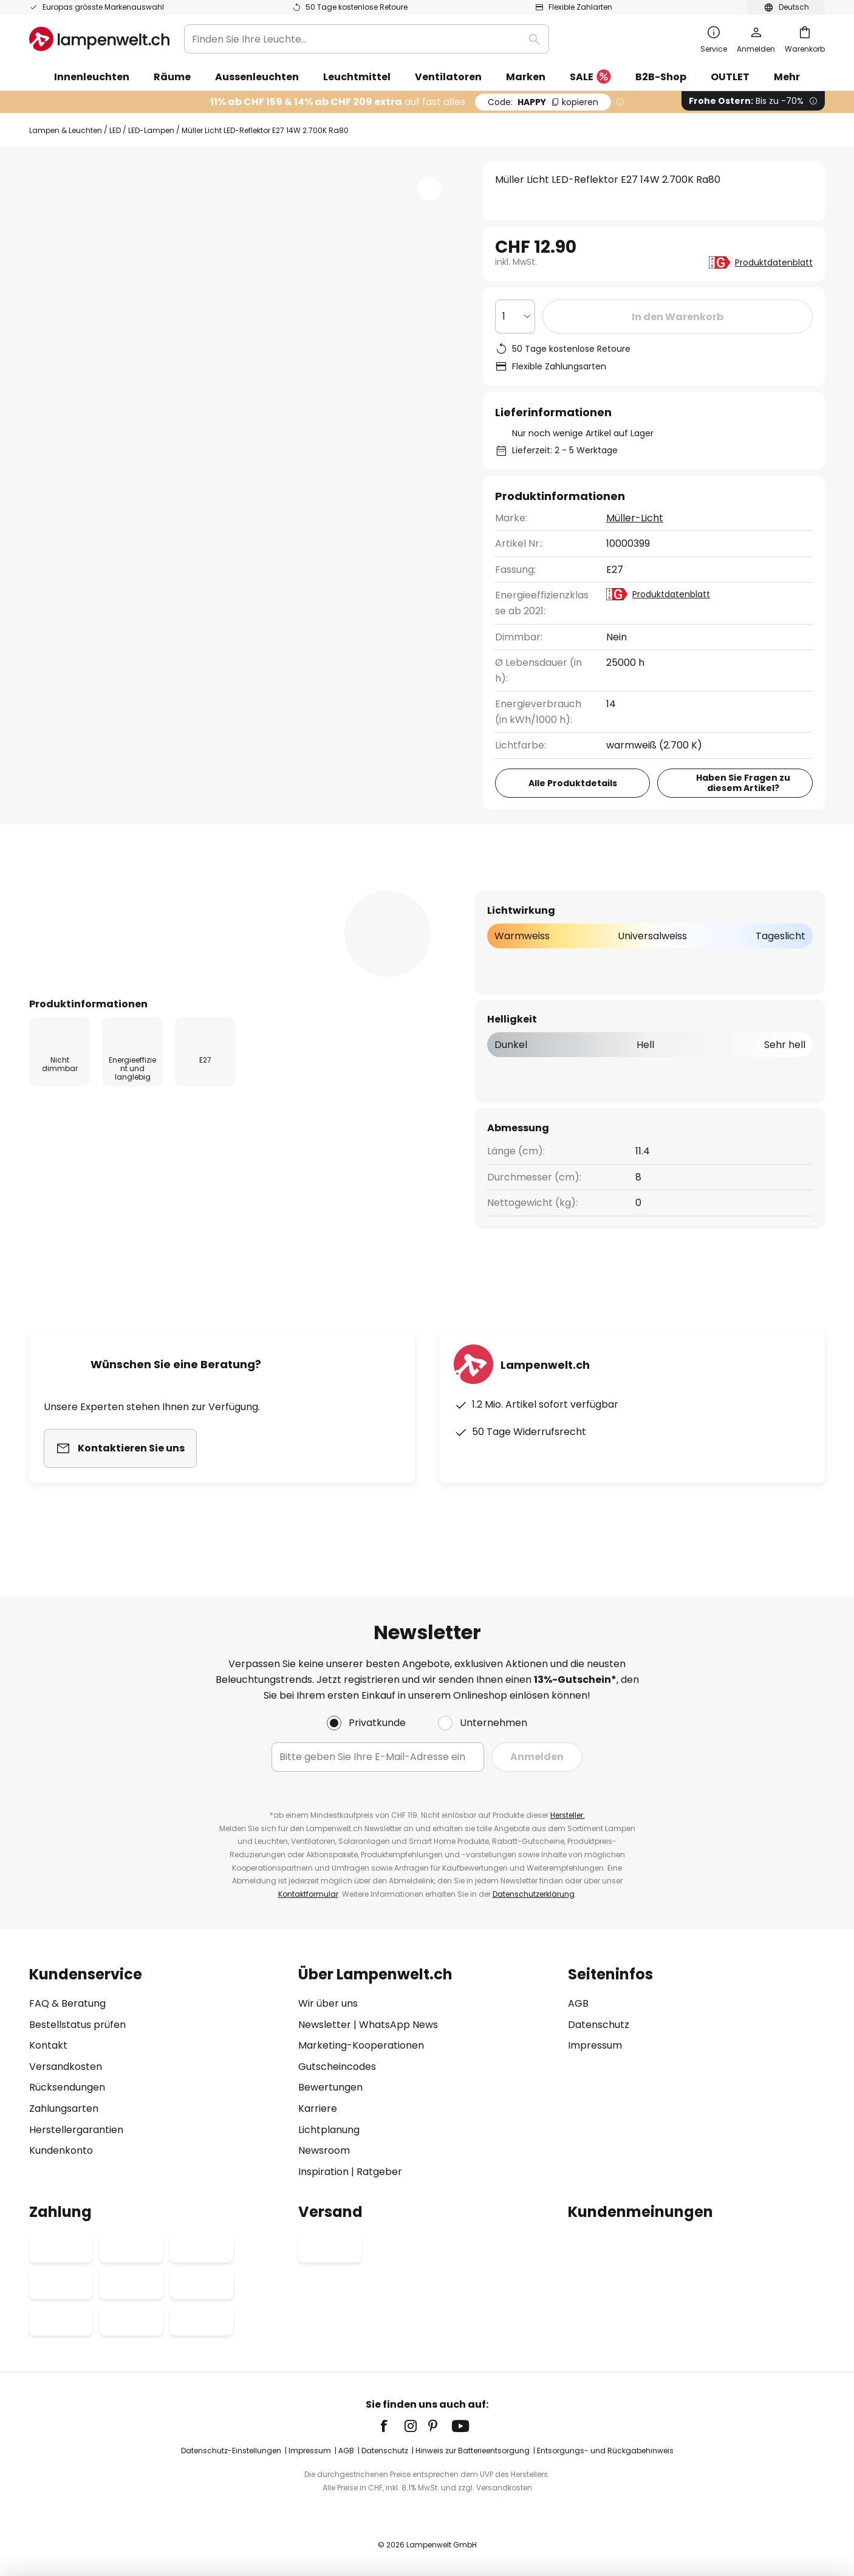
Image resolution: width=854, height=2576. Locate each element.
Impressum (595, 2045)
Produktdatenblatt (774, 262)
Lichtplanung (329, 2130)
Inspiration (323, 2172)
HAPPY (543, 102)
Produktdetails (236, 890)
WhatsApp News (398, 2025)
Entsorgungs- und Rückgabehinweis (605, 2450)
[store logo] (99, 39)
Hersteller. (567, 1815)
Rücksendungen (67, 2087)
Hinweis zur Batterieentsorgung (472, 2450)
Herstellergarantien (76, 2130)
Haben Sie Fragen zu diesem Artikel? (743, 783)
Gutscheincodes (337, 2067)
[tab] (94, 890)
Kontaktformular (308, 1894)
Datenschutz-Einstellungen (231, 2450)
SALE (590, 77)
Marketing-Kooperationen (361, 2045)
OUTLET (730, 77)
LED (115, 130)
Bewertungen (361, 890)
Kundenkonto (61, 2150)
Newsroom (324, 2150)
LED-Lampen (151, 130)
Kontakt (48, 2045)
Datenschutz (598, 2025)
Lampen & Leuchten (65, 130)
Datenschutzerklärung (534, 1894)
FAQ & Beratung (67, 2003)
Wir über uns (328, 2003)
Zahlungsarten (63, 2108)
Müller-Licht (634, 518)
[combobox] (366, 39)
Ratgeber (379, 2172)
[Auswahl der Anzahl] (515, 317)
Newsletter (324, 2025)
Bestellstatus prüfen (77, 2025)
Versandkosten (65, 2067)
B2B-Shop (660, 77)
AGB (578, 2003)
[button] (429, 188)
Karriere (317, 2108)
